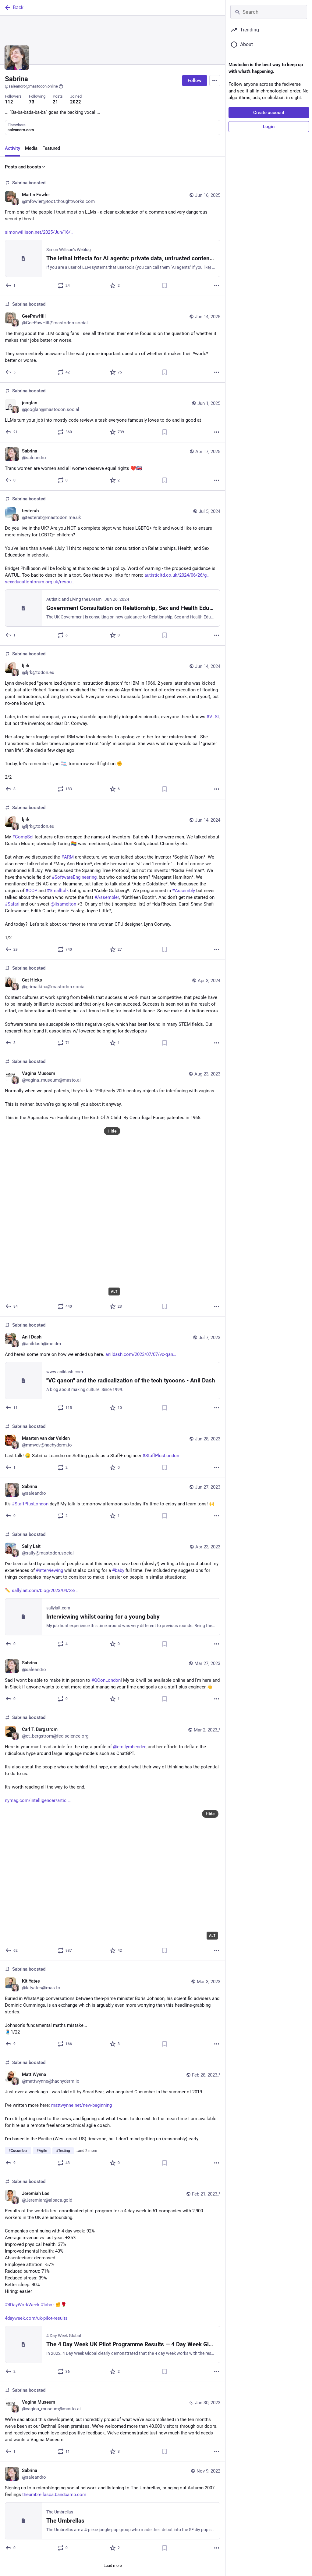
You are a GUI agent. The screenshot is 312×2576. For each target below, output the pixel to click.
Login (269, 126)
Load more (113, 2565)
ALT (114, 1291)
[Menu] (214, 80)
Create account (268, 112)
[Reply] (11, 285)
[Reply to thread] (11, 789)
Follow (194, 80)
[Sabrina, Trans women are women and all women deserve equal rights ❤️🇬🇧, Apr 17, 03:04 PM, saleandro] (112, 466)
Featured (51, 148)
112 (9, 102)
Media (31, 148)
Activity (12, 148)
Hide (112, 1131)
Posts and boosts (25, 167)
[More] (216, 285)
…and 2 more (86, 2151)
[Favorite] (115, 285)
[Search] (268, 12)
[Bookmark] (164, 285)
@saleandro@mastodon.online (34, 86)
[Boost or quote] (64, 285)
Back (13, 7)
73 (31, 102)
